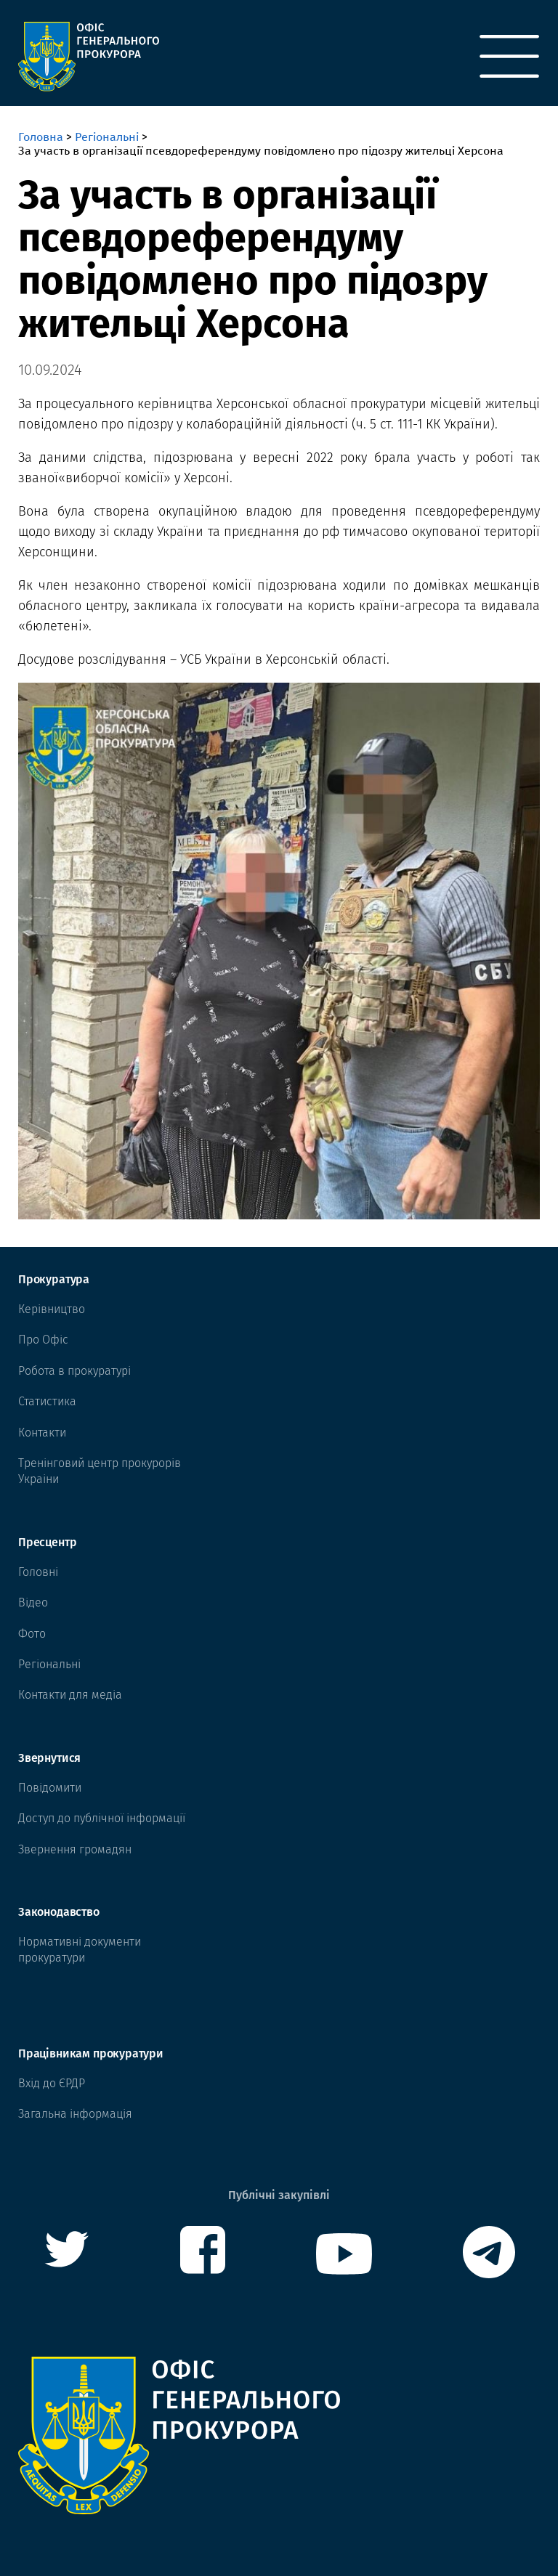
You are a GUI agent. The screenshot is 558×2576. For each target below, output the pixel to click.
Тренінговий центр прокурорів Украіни (99, 1471)
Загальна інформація (75, 2114)
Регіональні (107, 137)
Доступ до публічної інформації (101, 1818)
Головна (40, 137)
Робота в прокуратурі (74, 1371)
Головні (38, 1572)
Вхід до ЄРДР (51, 2083)
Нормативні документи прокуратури (79, 1949)
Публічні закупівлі (279, 2195)
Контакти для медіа (70, 1695)
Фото (32, 1634)
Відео (33, 1602)
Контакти (42, 1432)
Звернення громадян (75, 1849)
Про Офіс (43, 1339)
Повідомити (49, 1788)
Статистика (47, 1401)
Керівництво (51, 1309)
